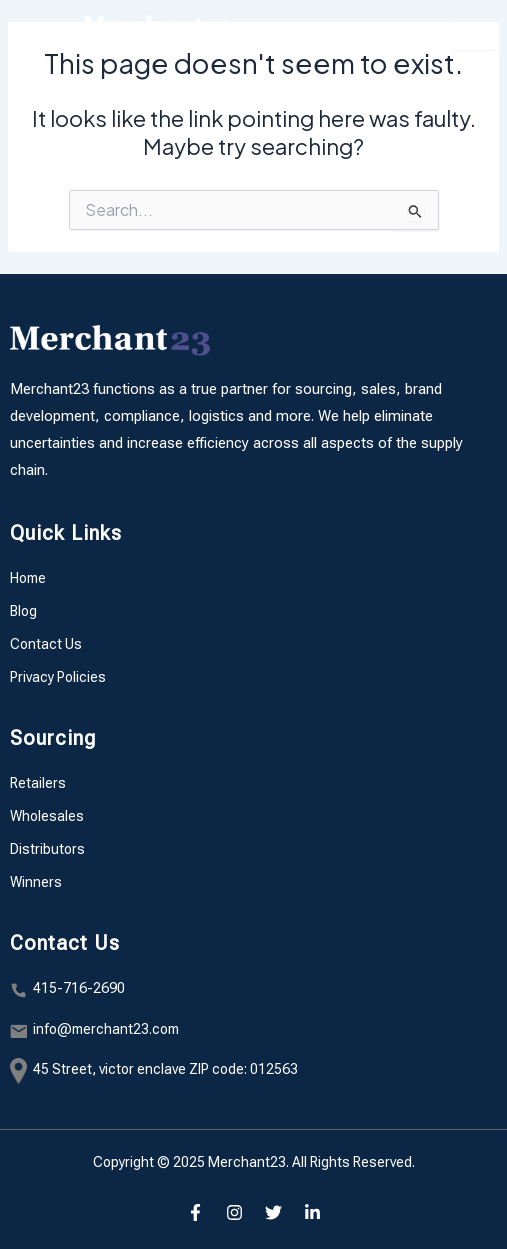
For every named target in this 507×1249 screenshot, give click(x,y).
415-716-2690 (79, 988)
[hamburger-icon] (474, 30)
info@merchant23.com (106, 1029)
